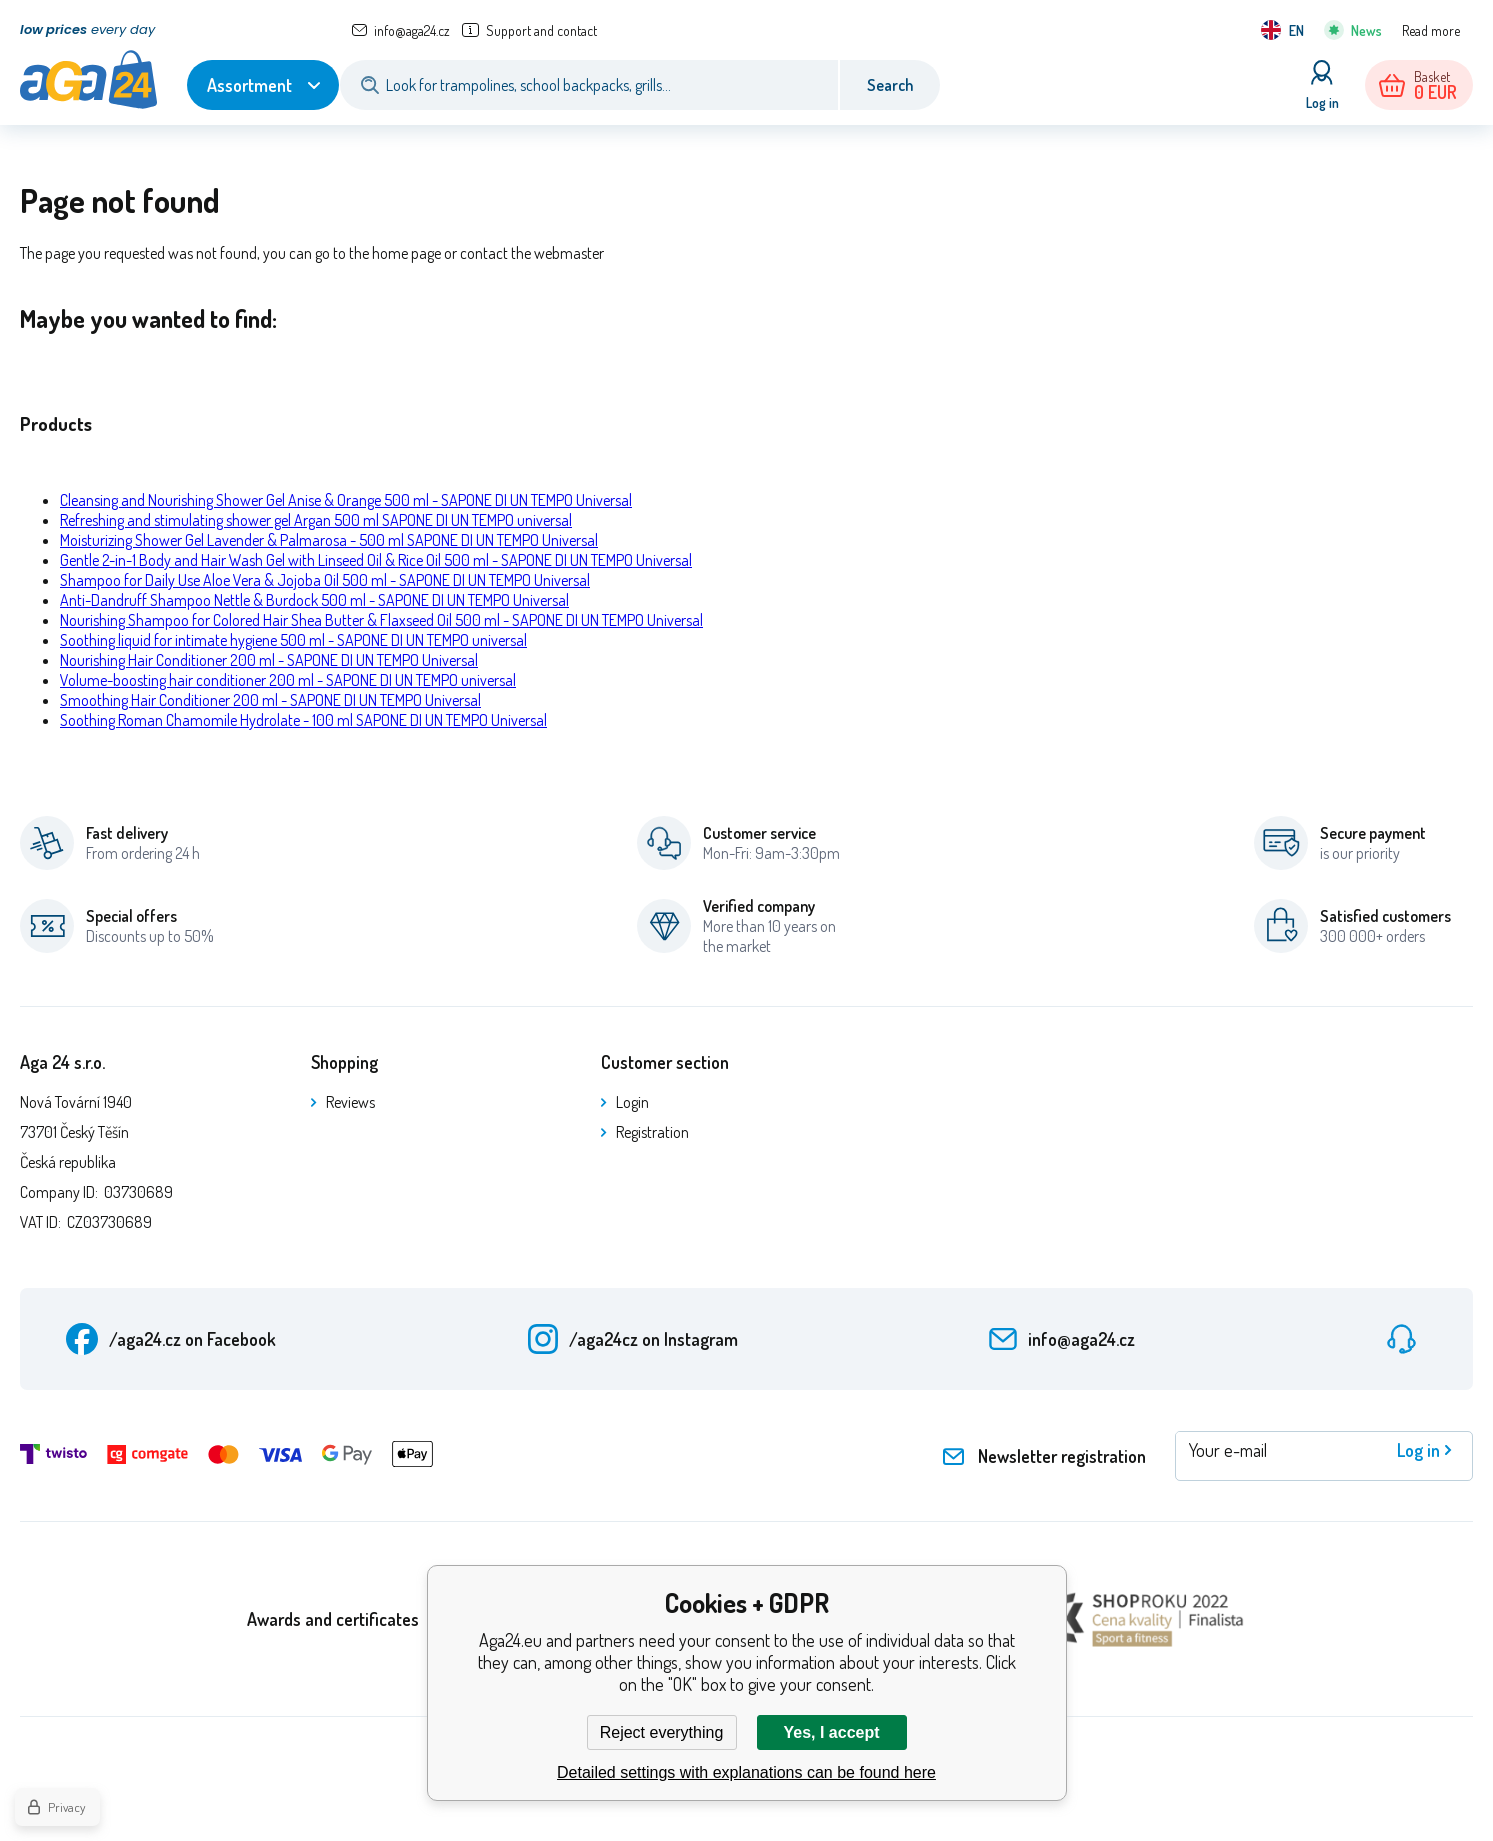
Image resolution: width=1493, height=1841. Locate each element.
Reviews (350, 1102)
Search (890, 85)
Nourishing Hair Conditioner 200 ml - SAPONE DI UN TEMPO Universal (269, 660)
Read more (1431, 30)
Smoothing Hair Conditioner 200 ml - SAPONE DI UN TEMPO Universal (270, 700)
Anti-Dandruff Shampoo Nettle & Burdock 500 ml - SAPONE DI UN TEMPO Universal (314, 600)
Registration (652, 1132)
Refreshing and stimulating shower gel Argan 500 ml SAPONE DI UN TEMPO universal (316, 520)
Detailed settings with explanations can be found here (746, 1772)
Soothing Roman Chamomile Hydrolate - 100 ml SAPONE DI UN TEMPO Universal (303, 720)
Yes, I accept (831, 1732)
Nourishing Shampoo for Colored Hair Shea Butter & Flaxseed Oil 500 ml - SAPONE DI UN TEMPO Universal (381, 620)
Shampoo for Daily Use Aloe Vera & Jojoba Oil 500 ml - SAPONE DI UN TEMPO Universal (325, 580)
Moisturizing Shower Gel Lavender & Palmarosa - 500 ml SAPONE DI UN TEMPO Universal (329, 540)
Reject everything (662, 1732)
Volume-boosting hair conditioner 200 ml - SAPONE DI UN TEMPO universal (288, 680)
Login (632, 1102)
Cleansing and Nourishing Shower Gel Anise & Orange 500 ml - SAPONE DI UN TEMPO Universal (346, 500)
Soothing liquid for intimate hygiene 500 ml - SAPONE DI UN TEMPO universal (293, 640)
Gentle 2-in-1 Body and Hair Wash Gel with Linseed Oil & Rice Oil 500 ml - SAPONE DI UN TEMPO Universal (376, 560)
